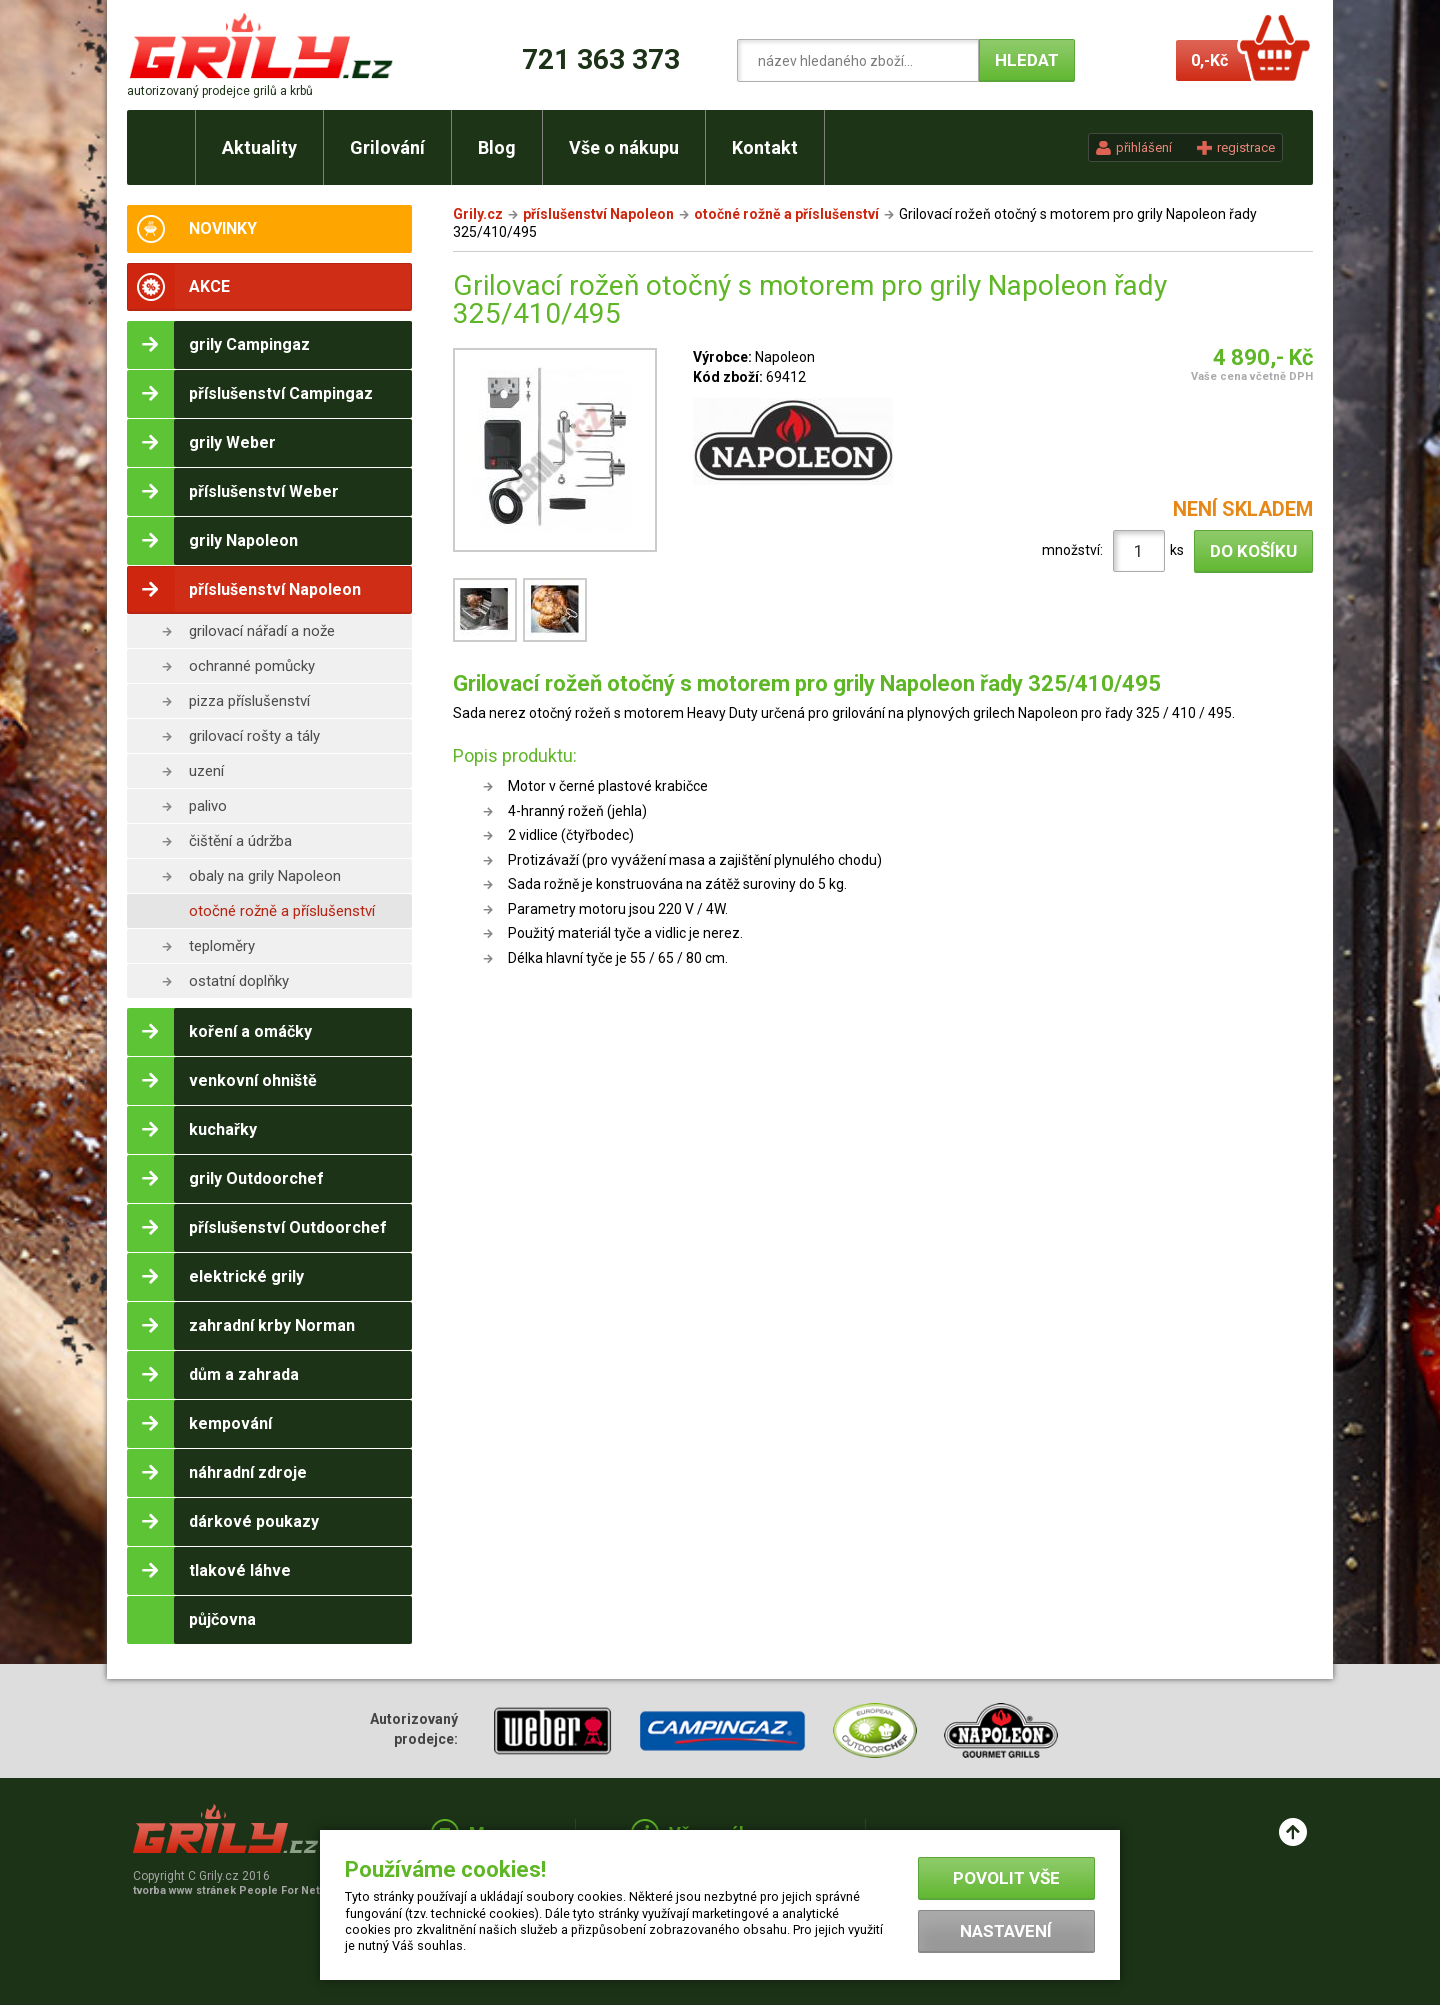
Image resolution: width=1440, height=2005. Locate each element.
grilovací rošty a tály (254, 736)
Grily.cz (478, 214)
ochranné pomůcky (252, 666)
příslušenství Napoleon (598, 214)
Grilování (387, 147)
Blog (497, 147)
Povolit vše (1006, 1878)
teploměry (222, 946)
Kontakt (765, 147)
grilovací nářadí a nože (262, 631)
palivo (208, 806)
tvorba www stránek (237, 1890)
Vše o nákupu (624, 147)
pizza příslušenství (249, 701)
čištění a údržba (240, 841)
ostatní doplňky (239, 981)
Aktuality (259, 147)
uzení (206, 771)
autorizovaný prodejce (220, 91)
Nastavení (1006, 1931)
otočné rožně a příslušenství (282, 911)
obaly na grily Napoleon (265, 876)
